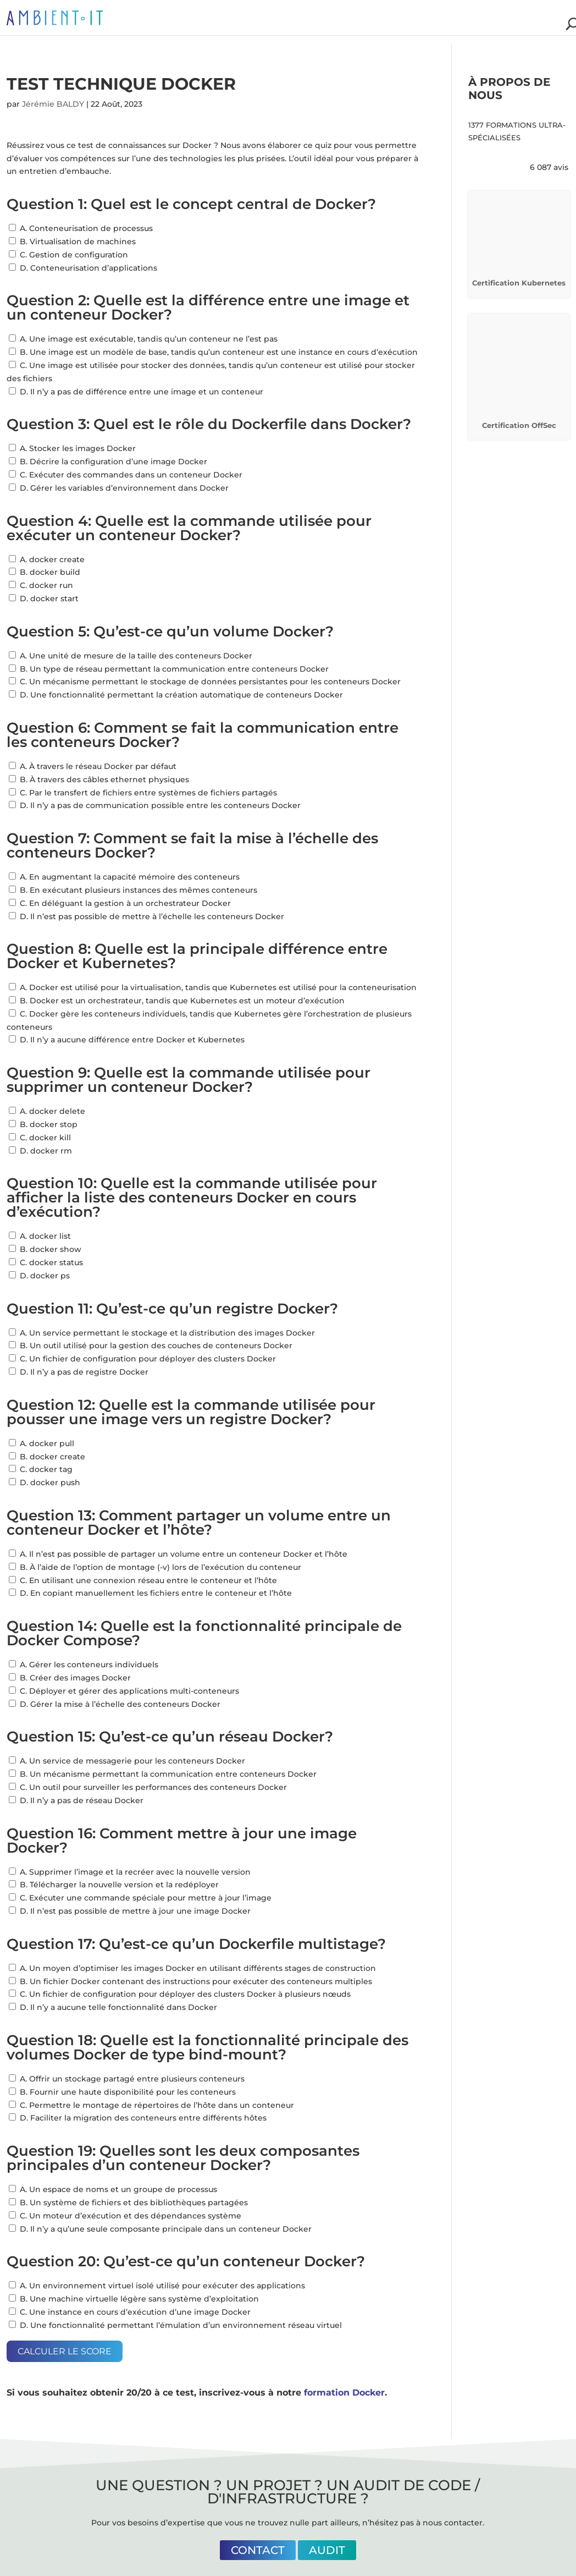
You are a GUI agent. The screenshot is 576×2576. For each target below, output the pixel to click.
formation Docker (344, 2392)
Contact (258, 2550)
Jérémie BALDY (53, 104)
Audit (327, 2550)
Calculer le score (65, 2351)
